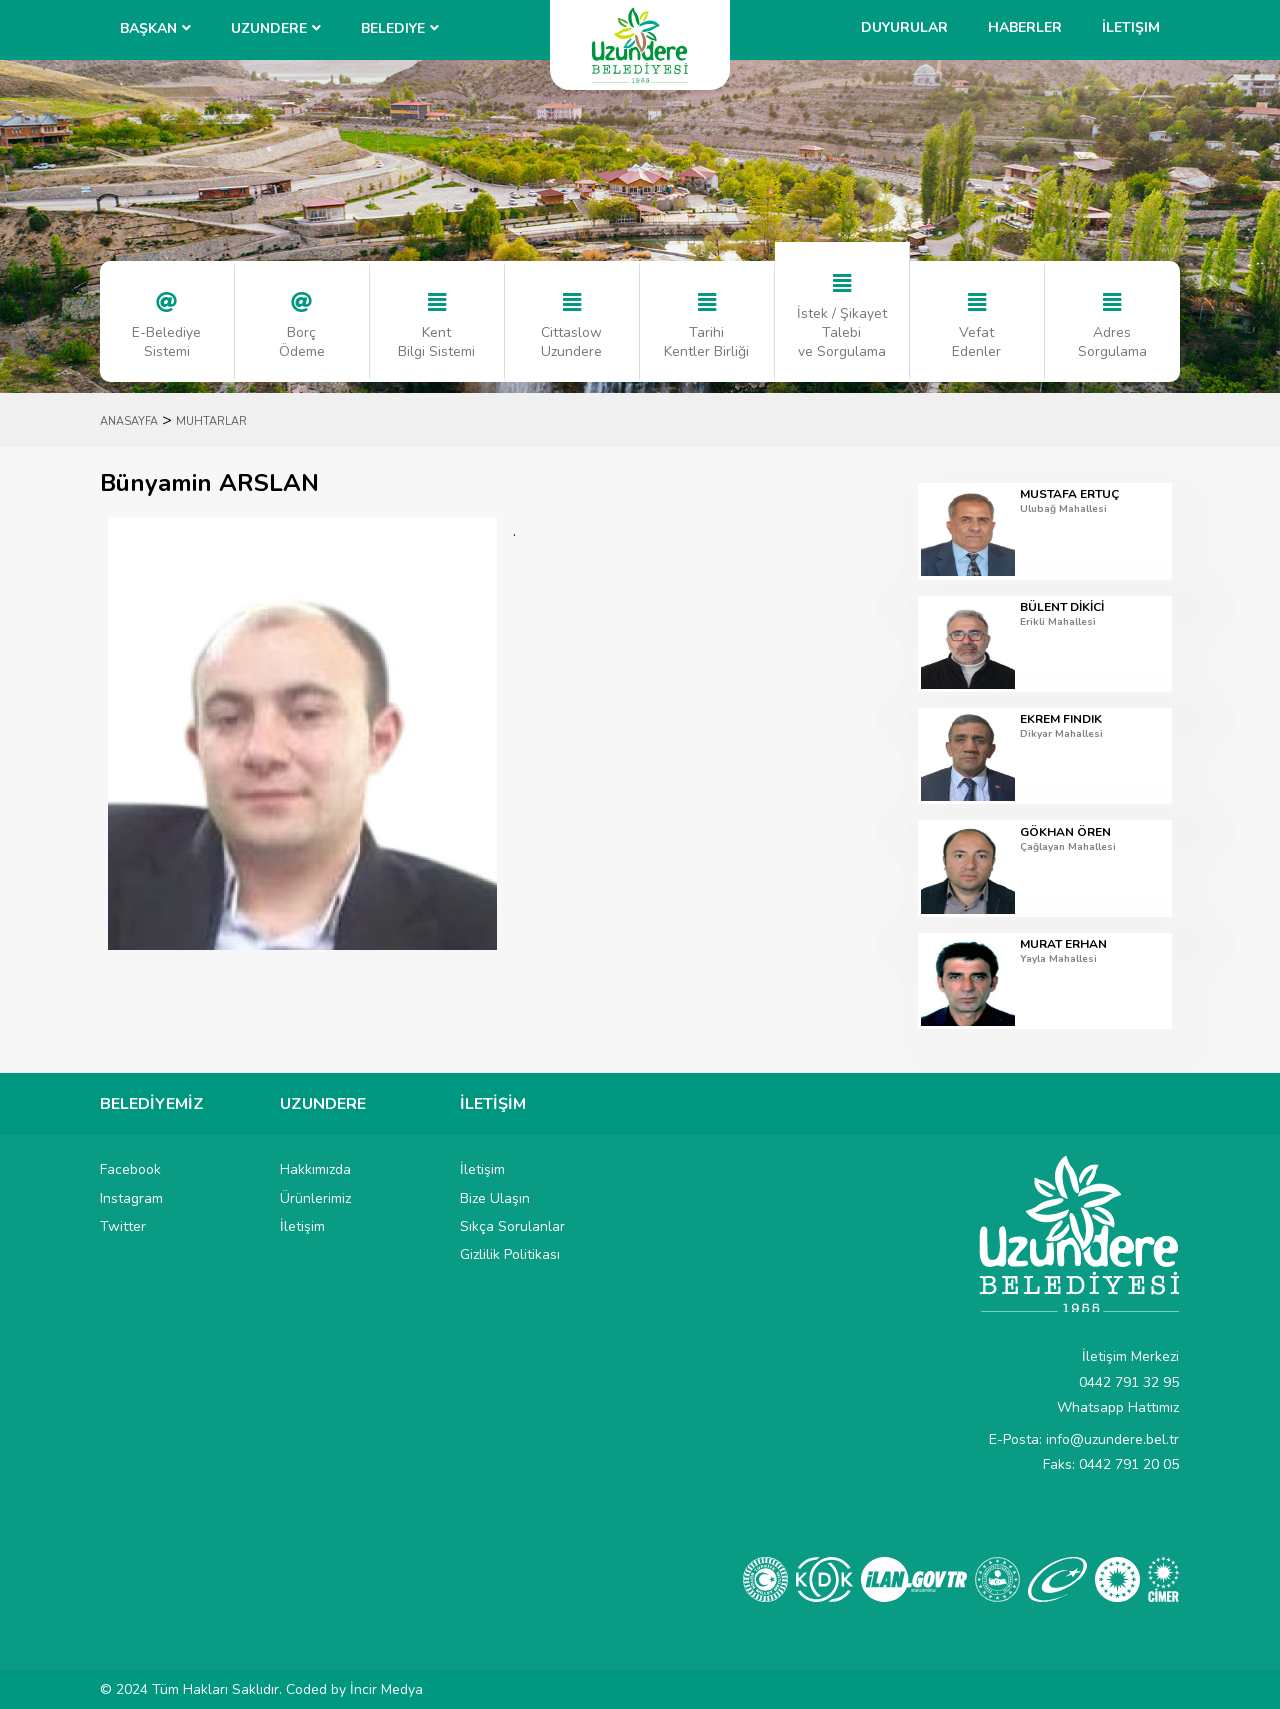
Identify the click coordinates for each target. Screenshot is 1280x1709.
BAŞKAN (148, 28)
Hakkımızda (315, 1169)
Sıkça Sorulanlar (512, 1226)
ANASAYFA (129, 421)
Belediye (393, 28)
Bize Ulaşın (495, 1198)
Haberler (1025, 27)
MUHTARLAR (211, 421)
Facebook (130, 1169)
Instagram (131, 1198)
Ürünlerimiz (315, 1198)
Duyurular (904, 27)
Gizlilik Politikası (510, 1254)
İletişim (1131, 27)
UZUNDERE (269, 28)
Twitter (123, 1226)
